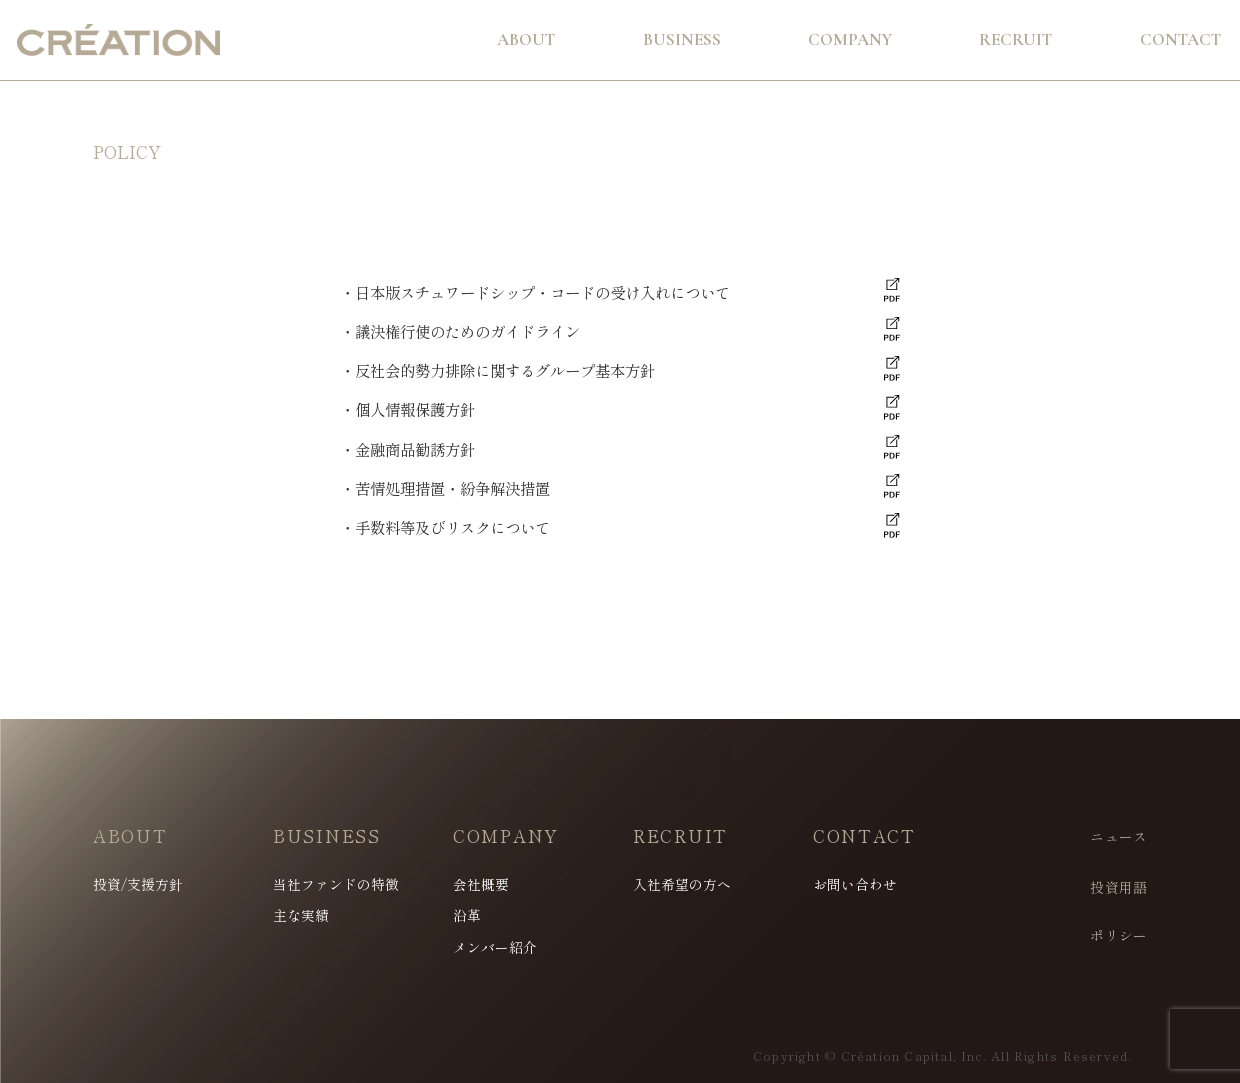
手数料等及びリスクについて (452, 527)
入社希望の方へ (682, 885)
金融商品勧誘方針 (415, 449)
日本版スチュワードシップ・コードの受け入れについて (542, 292)
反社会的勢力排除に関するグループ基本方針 (505, 370)
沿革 (467, 916)
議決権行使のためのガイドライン (467, 331)
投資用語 (1118, 888)
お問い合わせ (855, 885)
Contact (1180, 39)
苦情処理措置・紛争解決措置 (452, 488)
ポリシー (1118, 936)
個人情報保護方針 (415, 409)
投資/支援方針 (138, 885)
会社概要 (481, 885)
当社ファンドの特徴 (336, 885)
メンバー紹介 (495, 948)
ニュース (1118, 836)
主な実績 (301, 916)
